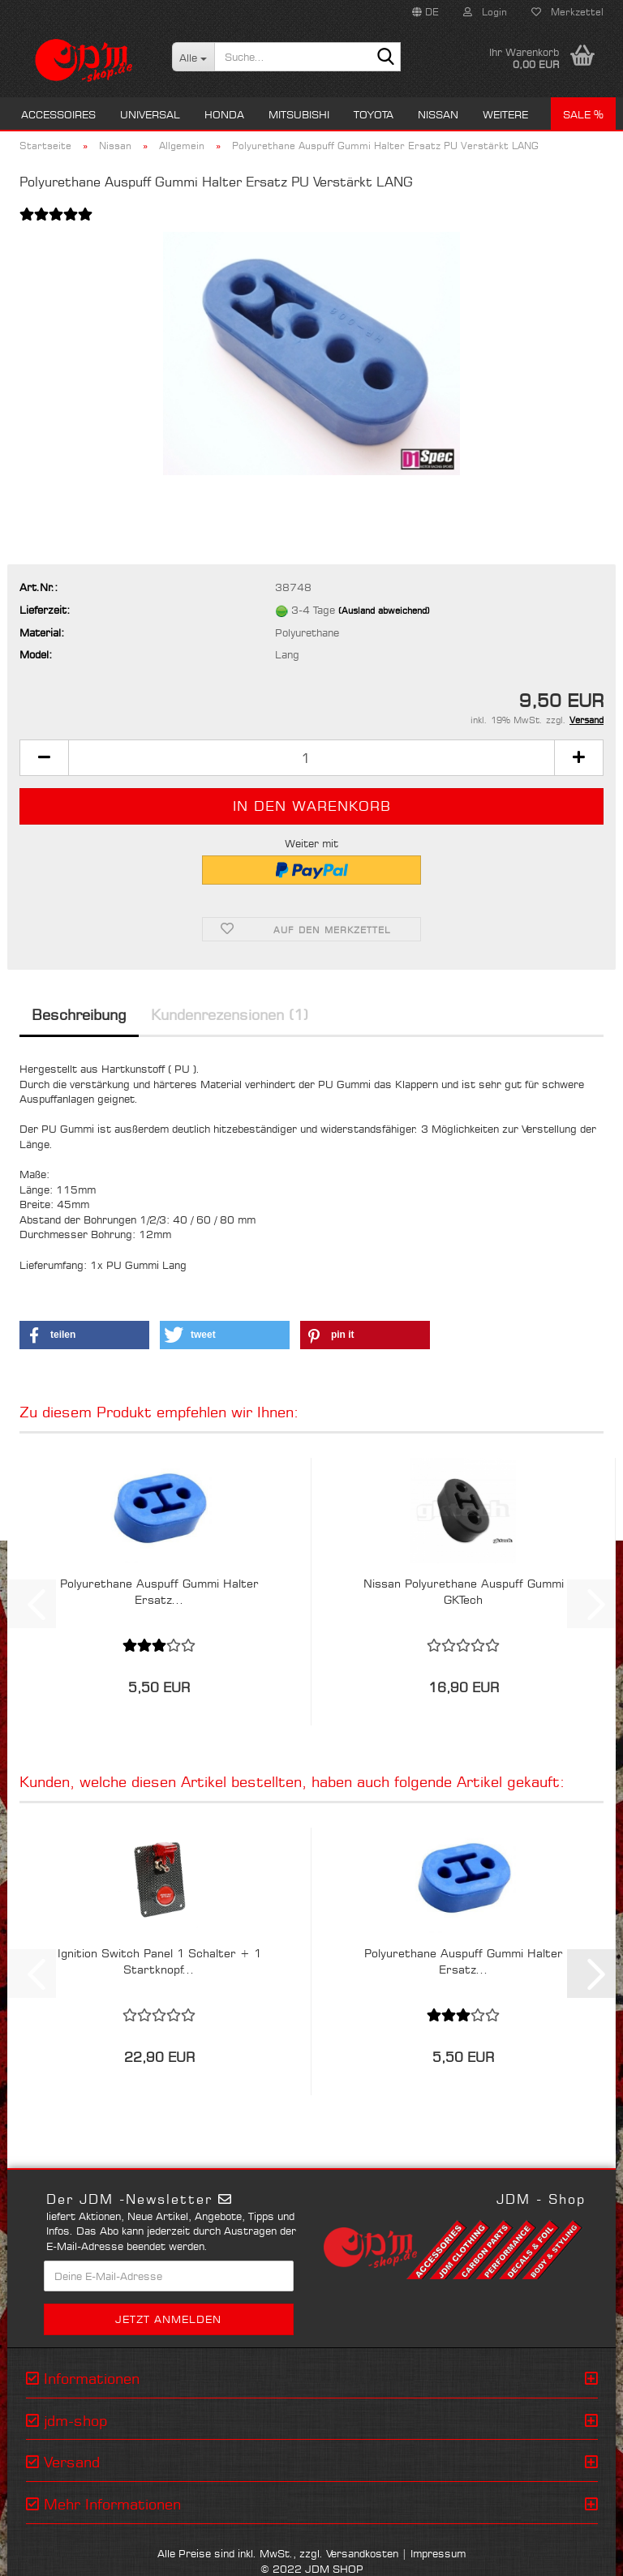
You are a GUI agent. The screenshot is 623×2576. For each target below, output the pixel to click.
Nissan (438, 114)
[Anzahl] (311, 757)
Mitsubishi (299, 114)
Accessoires (58, 114)
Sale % (583, 114)
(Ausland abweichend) (384, 610)
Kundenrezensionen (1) (229, 1014)
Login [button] (485, 12)
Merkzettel (567, 12)
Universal (150, 114)
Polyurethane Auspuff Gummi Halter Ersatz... (159, 1591)
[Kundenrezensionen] (55, 223)
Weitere (505, 114)
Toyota (373, 114)
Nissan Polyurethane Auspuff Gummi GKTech (463, 1591)
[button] (425, 12)
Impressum (438, 2553)
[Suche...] (193, 56)
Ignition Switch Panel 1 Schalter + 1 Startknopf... (159, 1961)
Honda (224, 114)
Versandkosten (362, 2553)
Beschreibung (79, 1014)
